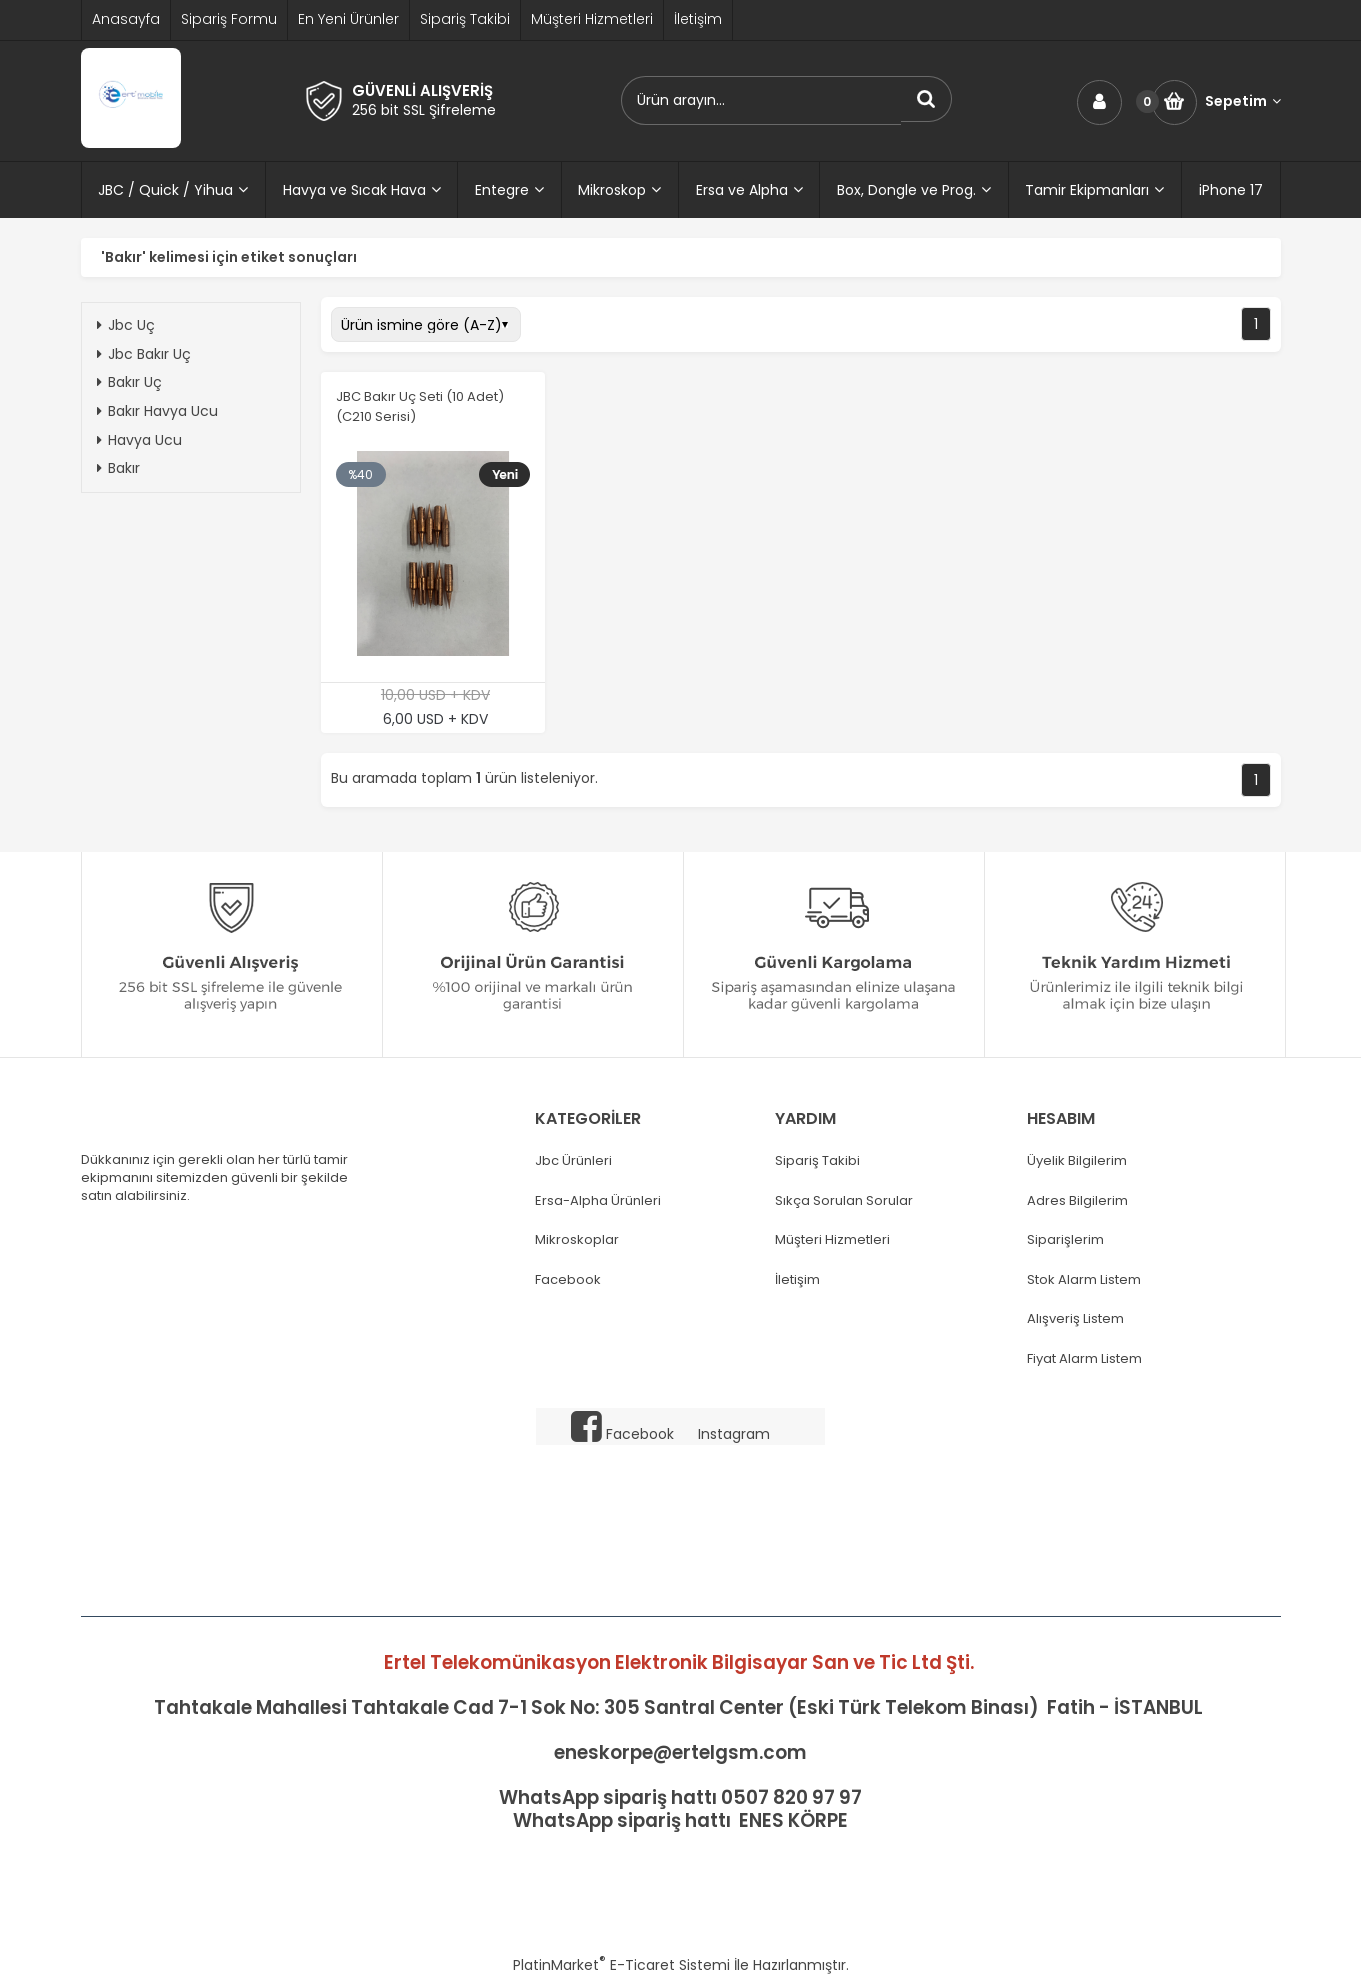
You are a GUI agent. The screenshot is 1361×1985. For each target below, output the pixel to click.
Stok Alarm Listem (1084, 1280)
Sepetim (1243, 101)
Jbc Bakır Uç (144, 354)
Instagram (734, 1434)
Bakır (118, 468)
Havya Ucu (139, 440)
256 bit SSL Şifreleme (424, 110)
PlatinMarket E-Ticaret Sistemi (621, 1965)
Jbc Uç (126, 325)
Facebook (568, 1280)
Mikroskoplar (577, 1240)
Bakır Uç (129, 382)
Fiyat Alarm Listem (1084, 1359)
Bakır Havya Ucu (157, 411)
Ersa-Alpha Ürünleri (598, 1201)
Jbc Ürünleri (573, 1161)
